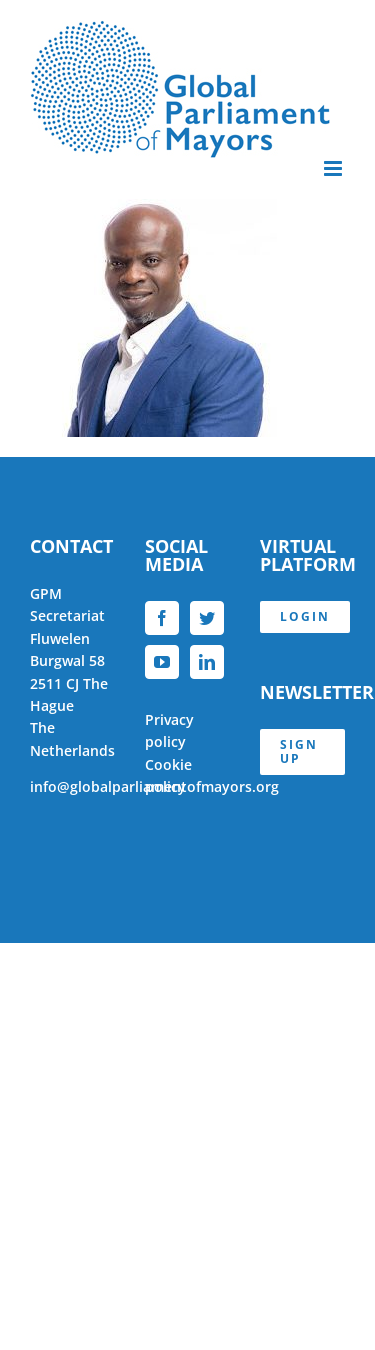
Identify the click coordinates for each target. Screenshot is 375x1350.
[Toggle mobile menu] (334, 168)
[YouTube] (162, 662)
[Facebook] (162, 618)
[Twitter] (207, 618)
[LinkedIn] (207, 662)
